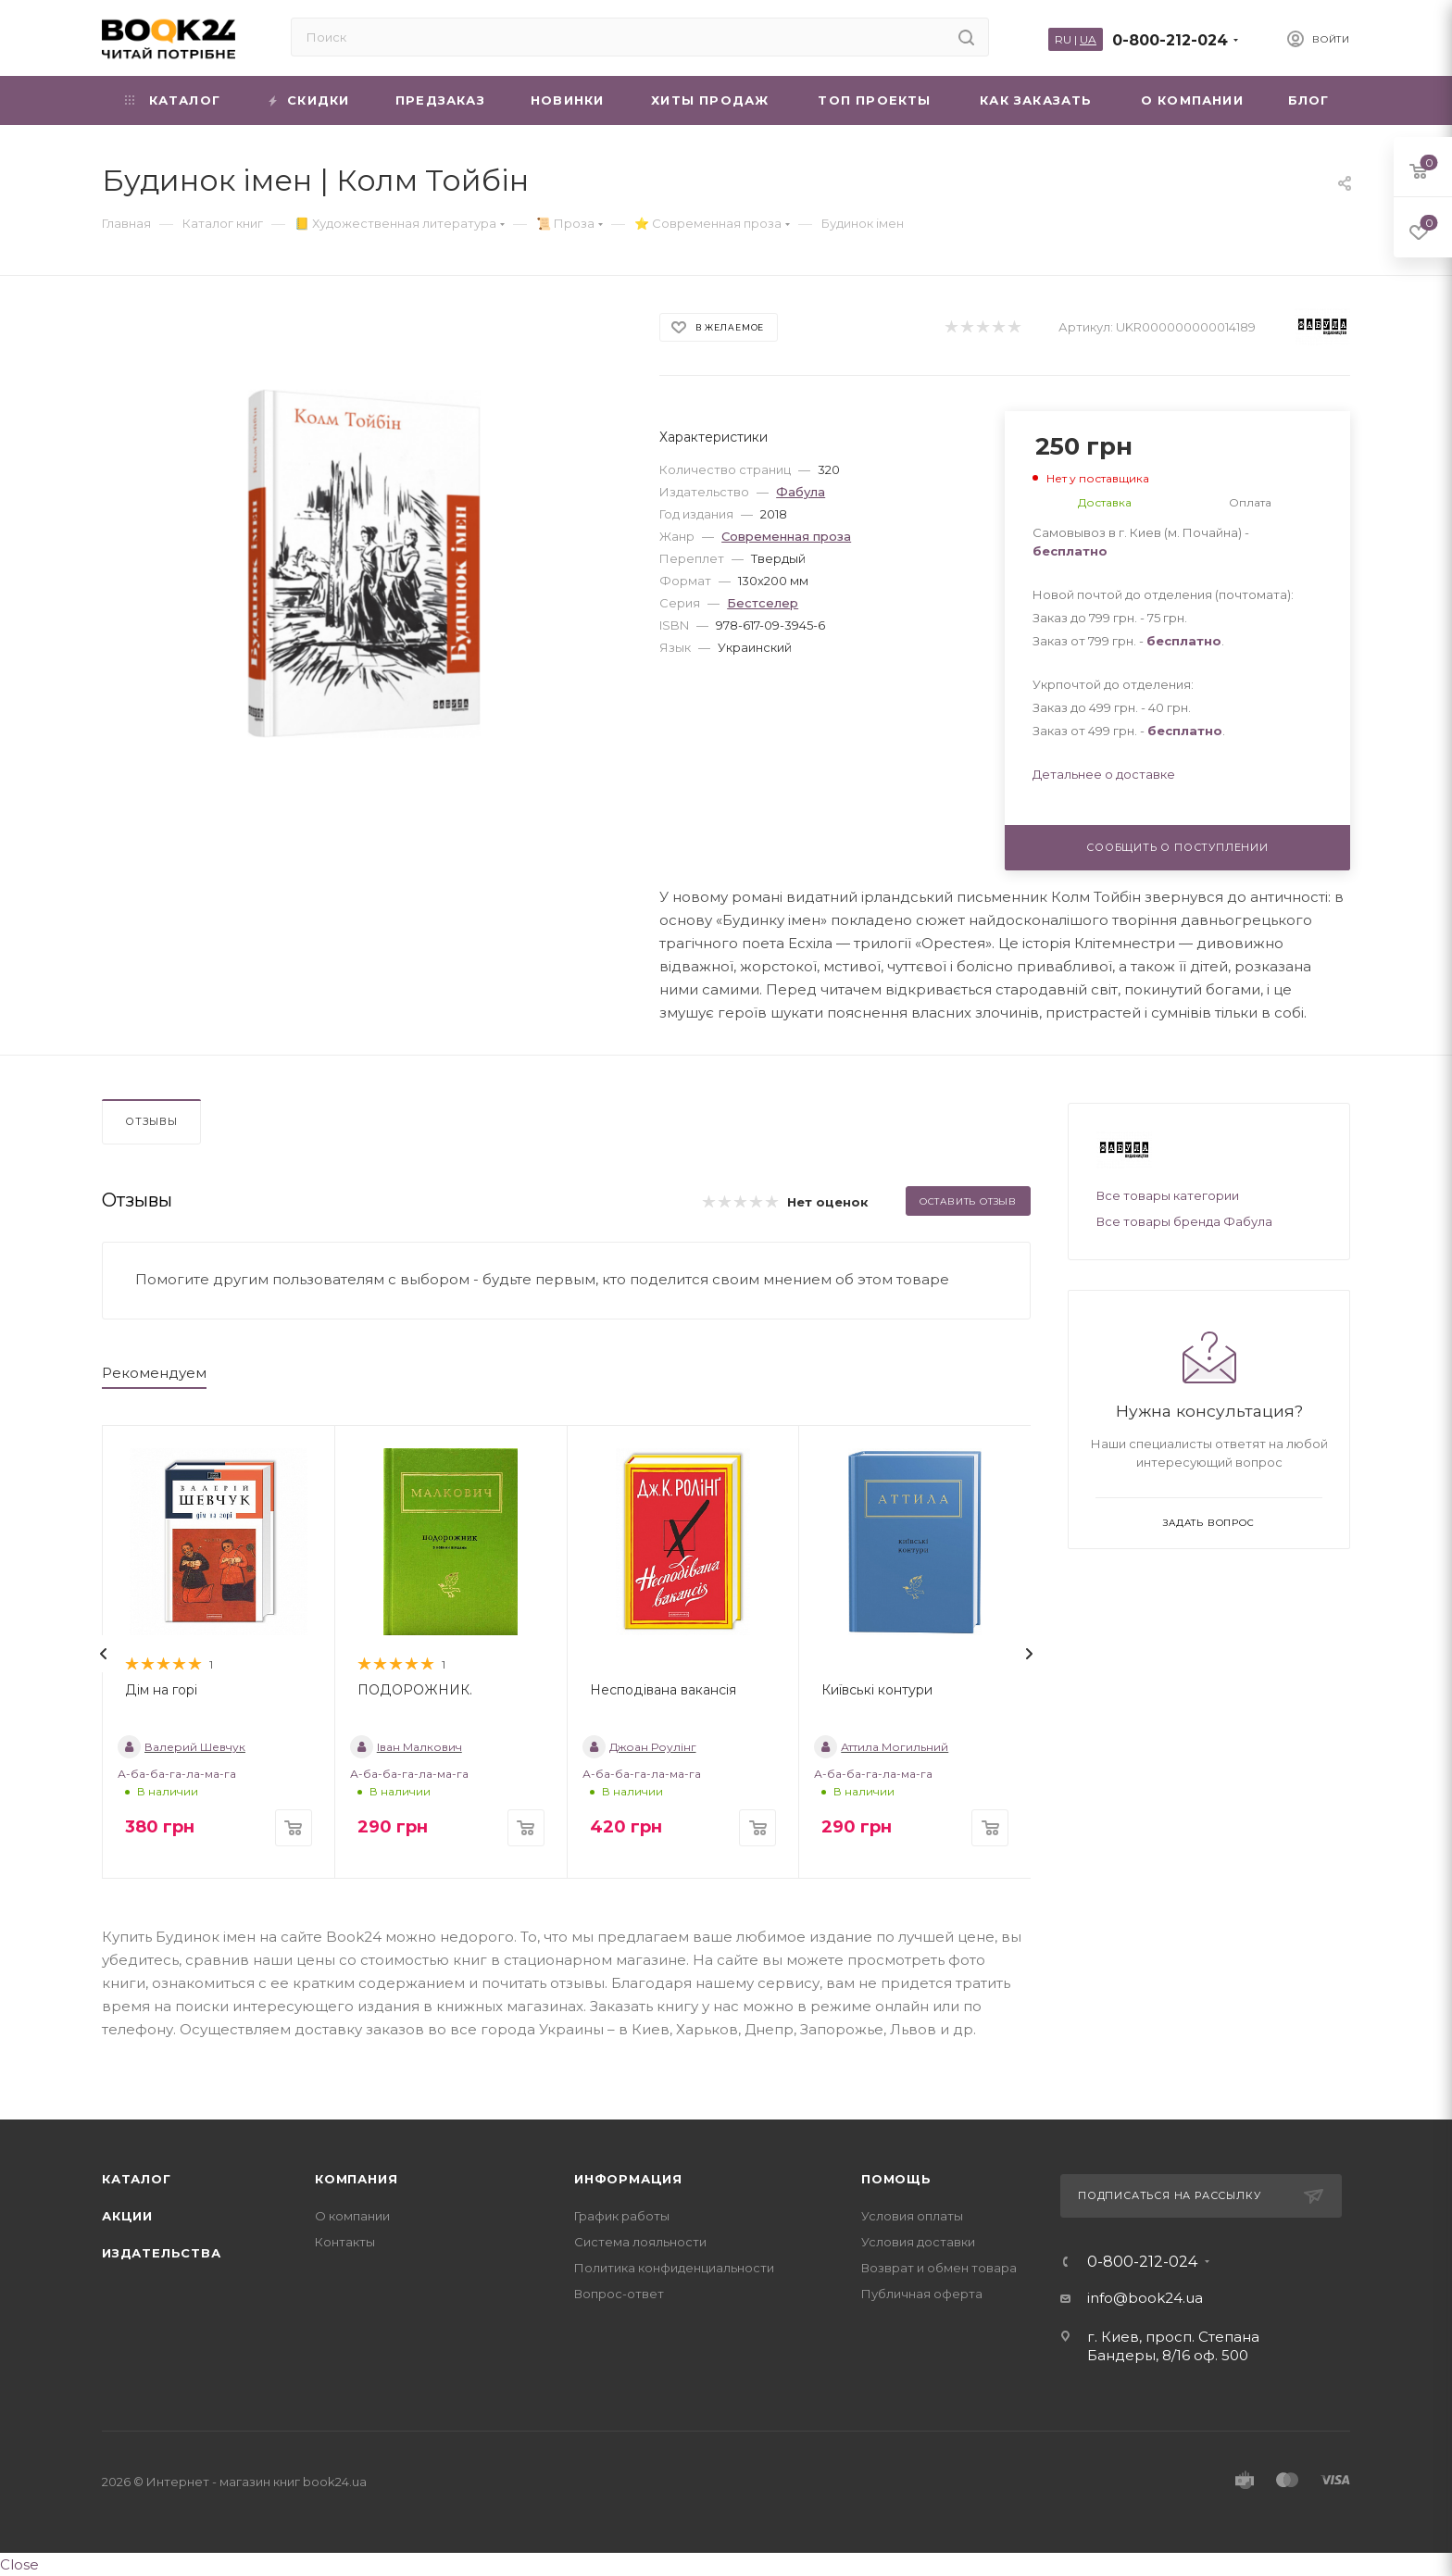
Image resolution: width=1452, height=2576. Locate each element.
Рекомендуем (154, 1373)
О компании (352, 2215)
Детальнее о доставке (1104, 774)
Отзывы (151, 1121)
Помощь (896, 2178)
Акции (127, 2215)
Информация (628, 2178)
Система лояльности (640, 2241)
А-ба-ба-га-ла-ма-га (177, 1774)
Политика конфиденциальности (674, 2267)
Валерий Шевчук (181, 1747)
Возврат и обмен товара (939, 2267)
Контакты (345, 2241)
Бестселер (762, 602)
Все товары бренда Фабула (1184, 1221)
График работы (622, 2215)
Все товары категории (1167, 1195)
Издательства (161, 2252)
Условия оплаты (912, 2215)
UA (1088, 39)
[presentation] (103, 1653)
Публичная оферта (922, 2293)
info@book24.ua (1145, 2298)
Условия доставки (918, 2241)
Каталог (136, 2178)
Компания (356, 2178)
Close (19, 2564)
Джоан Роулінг (639, 1747)
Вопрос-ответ (619, 2293)
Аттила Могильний (881, 1747)
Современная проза (786, 536)
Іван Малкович (406, 1747)
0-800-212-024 (1170, 40)
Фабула (800, 491)
